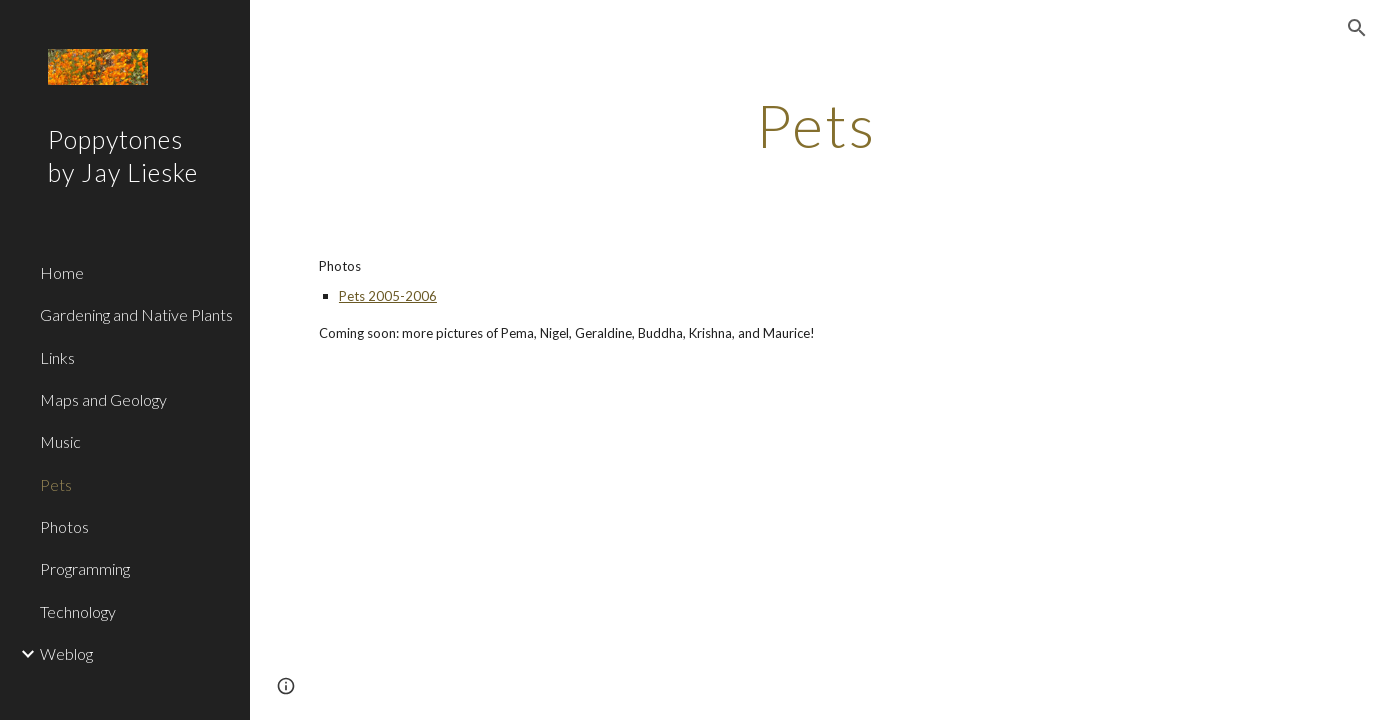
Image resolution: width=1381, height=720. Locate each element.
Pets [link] (56, 484)
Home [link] (62, 272)
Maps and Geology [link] (103, 399)
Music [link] (60, 441)
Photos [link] (64, 526)
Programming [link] (85, 568)
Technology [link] (78, 611)
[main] (815, 125)
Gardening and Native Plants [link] (136, 314)
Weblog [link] (66, 653)
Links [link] (57, 357)
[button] (1357, 28)
